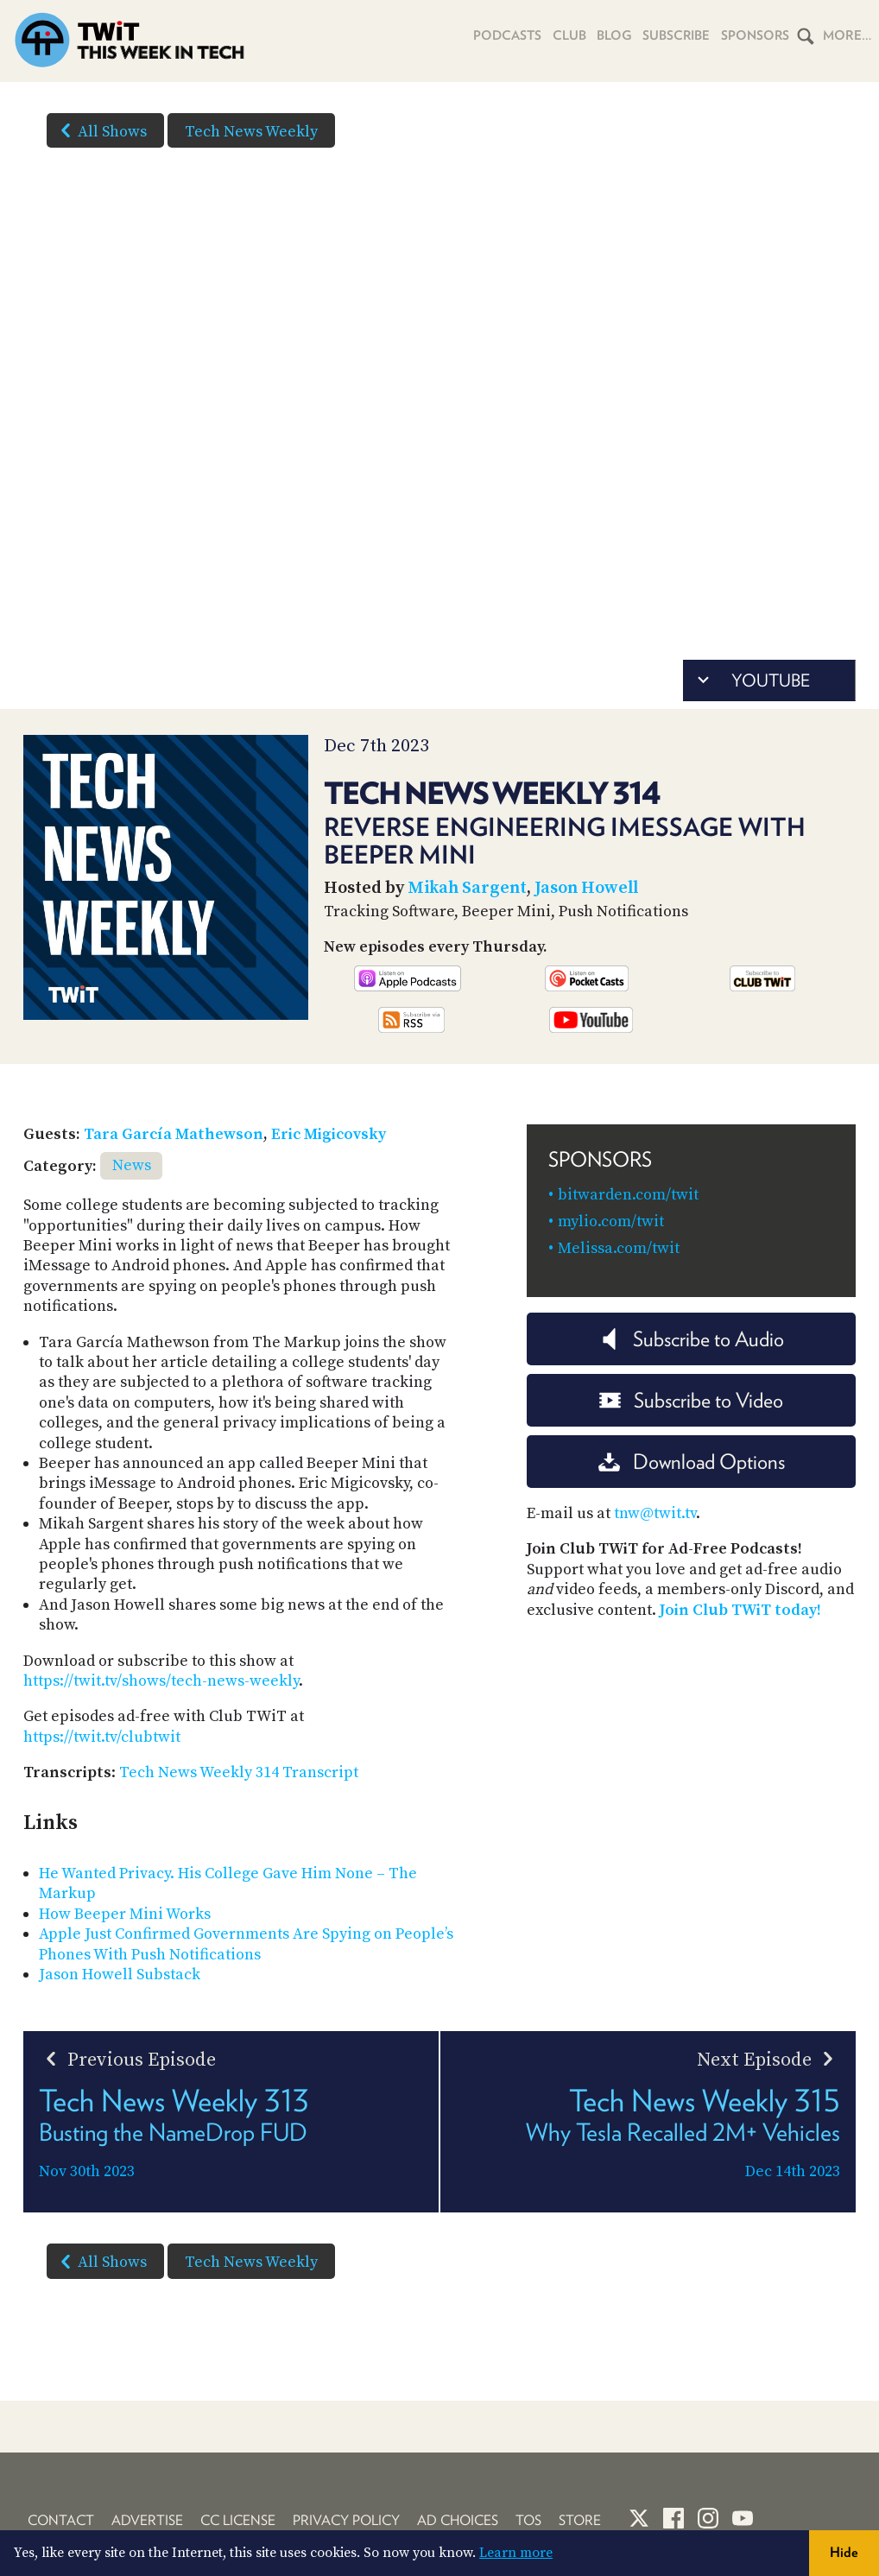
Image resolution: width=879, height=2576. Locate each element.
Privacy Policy (346, 2520)
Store (580, 2520)
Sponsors (753, 35)
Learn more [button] (516, 2552)
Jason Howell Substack (119, 1974)
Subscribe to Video (691, 1400)
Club (562, 35)
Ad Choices (457, 2520)
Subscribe (673, 35)
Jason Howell (586, 888)
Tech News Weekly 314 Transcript (238, 1772)
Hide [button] (844, 2552)
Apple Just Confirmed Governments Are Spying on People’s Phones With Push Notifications (246, 1944)
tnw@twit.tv (655, 1513)
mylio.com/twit (611, 1221)
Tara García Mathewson (173, 1134)
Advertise (147, 2520)
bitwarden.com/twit (628, 1195)
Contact (61, 2520)
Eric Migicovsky (328, 1134)
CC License (237, 2520)
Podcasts (499, 35)
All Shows (100, 130)
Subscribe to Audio (691, 1338)
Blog (609, 35)
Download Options (691, 1461)
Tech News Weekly (251, 132)
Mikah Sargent (467, 888)
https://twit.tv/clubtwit (101, 1737)
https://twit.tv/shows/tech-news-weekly (161, 1681)
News (131, 1165)
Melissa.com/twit (619, 1248)
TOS (528, 2520)
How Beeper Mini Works (125, 1914)
